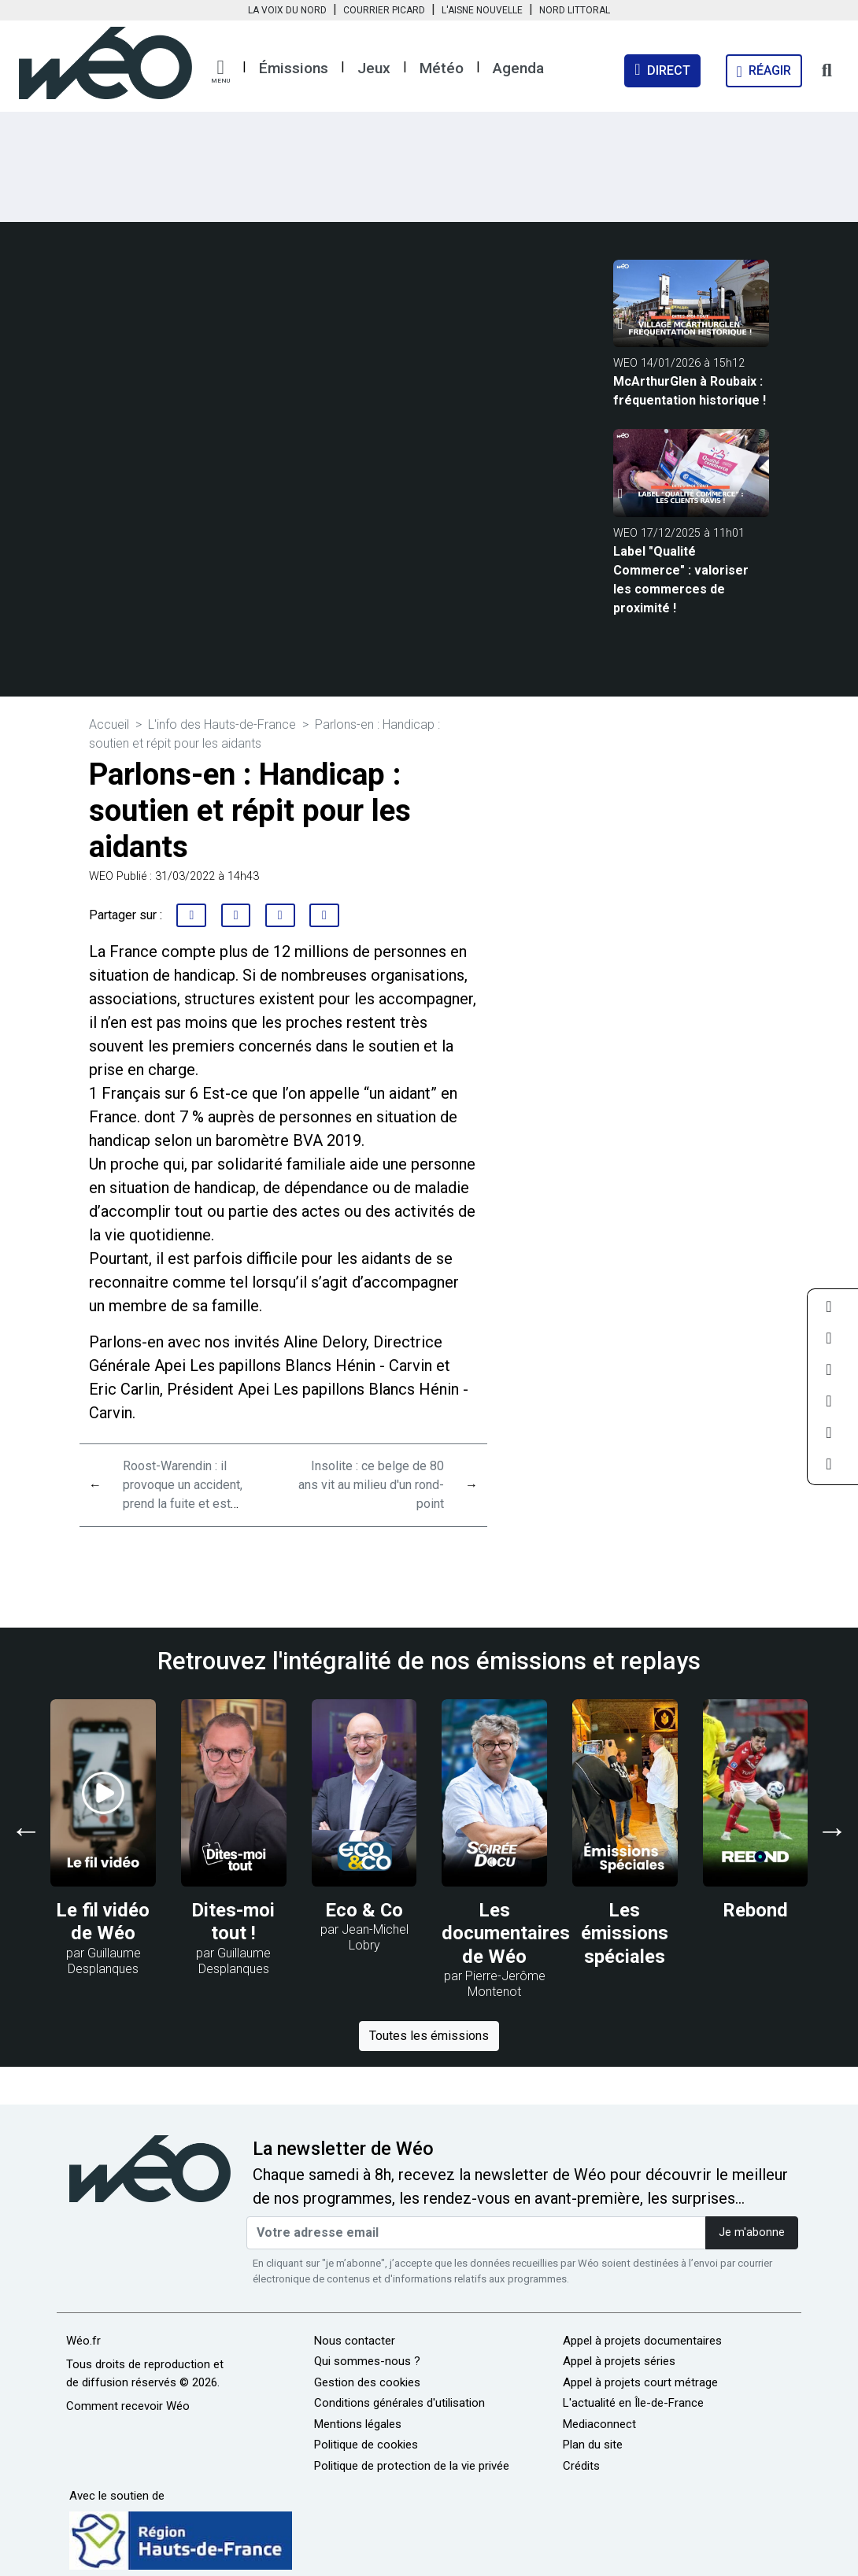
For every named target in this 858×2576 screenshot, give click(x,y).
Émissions (293, 68)
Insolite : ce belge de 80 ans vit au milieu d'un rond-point (371, 1484)
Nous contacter (354, 2341)
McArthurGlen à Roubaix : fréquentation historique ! (689, 391)
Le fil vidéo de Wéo (103, 1922)
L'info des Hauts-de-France (222, 724)
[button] (220, 71)
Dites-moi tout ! (233, 1922)
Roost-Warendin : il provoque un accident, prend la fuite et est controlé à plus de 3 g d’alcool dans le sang (182, 1503)
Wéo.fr (83, 2341)
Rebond (755, 1910)
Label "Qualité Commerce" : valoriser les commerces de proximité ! (681, 579)
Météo (442, 68)
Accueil (109, 724)
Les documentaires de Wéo (506, 1933)
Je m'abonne (752, 2232)
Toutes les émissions (429, 2035)
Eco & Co (364, 1910)
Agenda (518, 68)
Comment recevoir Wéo (128, 2406)
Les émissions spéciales (624, 1933)
